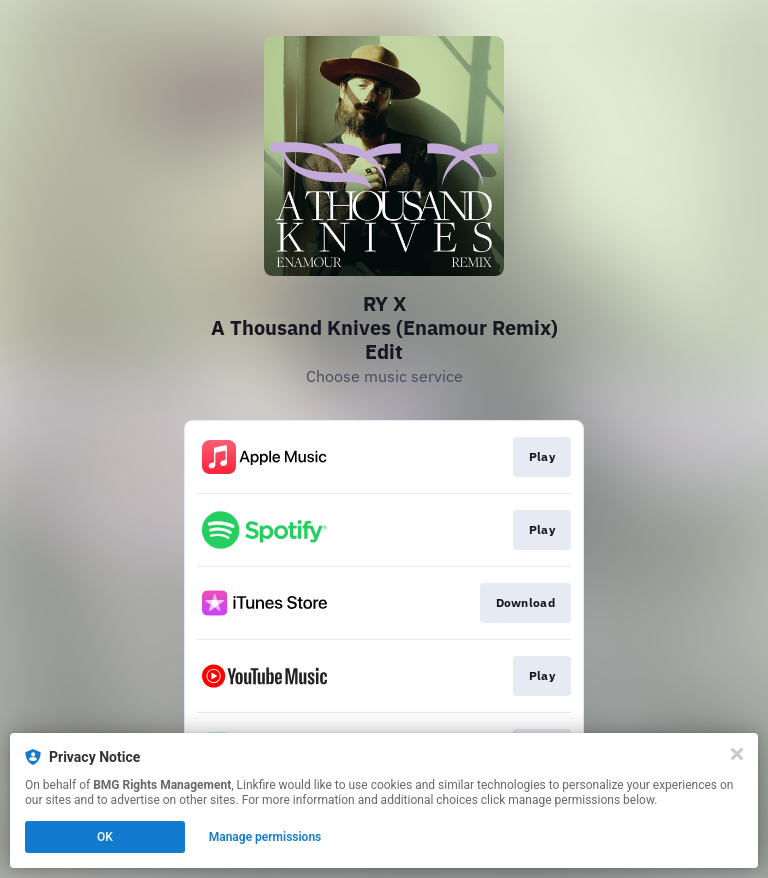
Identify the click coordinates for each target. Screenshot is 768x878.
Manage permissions (265, 837)
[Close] (737, 754)
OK (105, 837)
